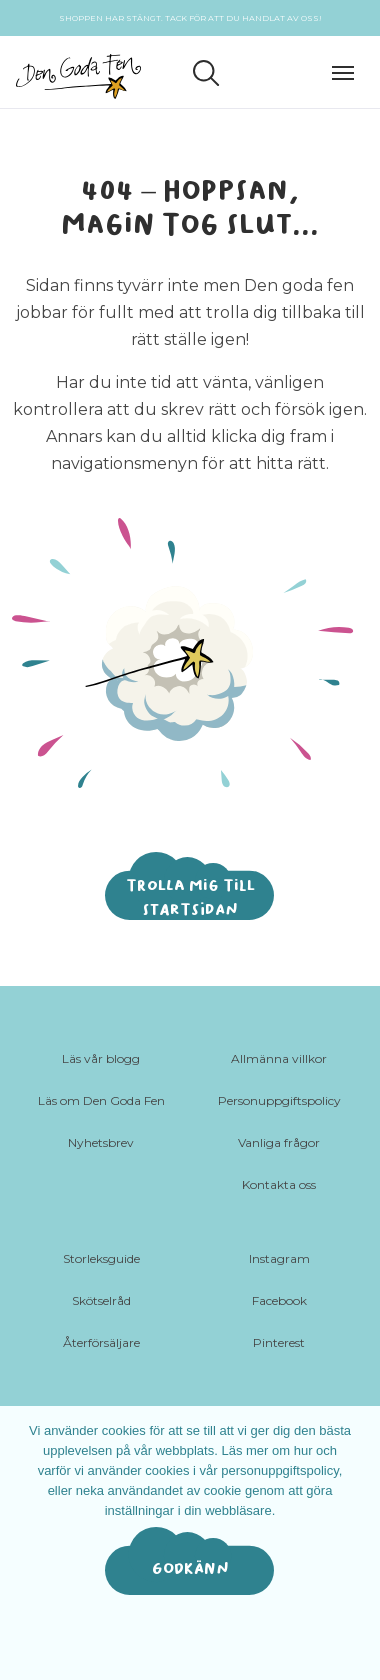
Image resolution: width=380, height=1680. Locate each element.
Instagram (279, 1258)
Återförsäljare (101, 1342)
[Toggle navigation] (348, 70)
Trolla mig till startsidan (190, 897)
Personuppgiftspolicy (279, 1100)
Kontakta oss (279, 1184)
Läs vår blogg (101, 1058)
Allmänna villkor (279, 1058)
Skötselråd (101, 1300)
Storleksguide (101, 1258)
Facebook (279, 1300)
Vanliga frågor (279, 1142)
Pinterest (279, 1342)
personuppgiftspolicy (280, 1470)
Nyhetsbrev (101, 1142)
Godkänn (190, 1568)
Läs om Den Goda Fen (101, 1100)
